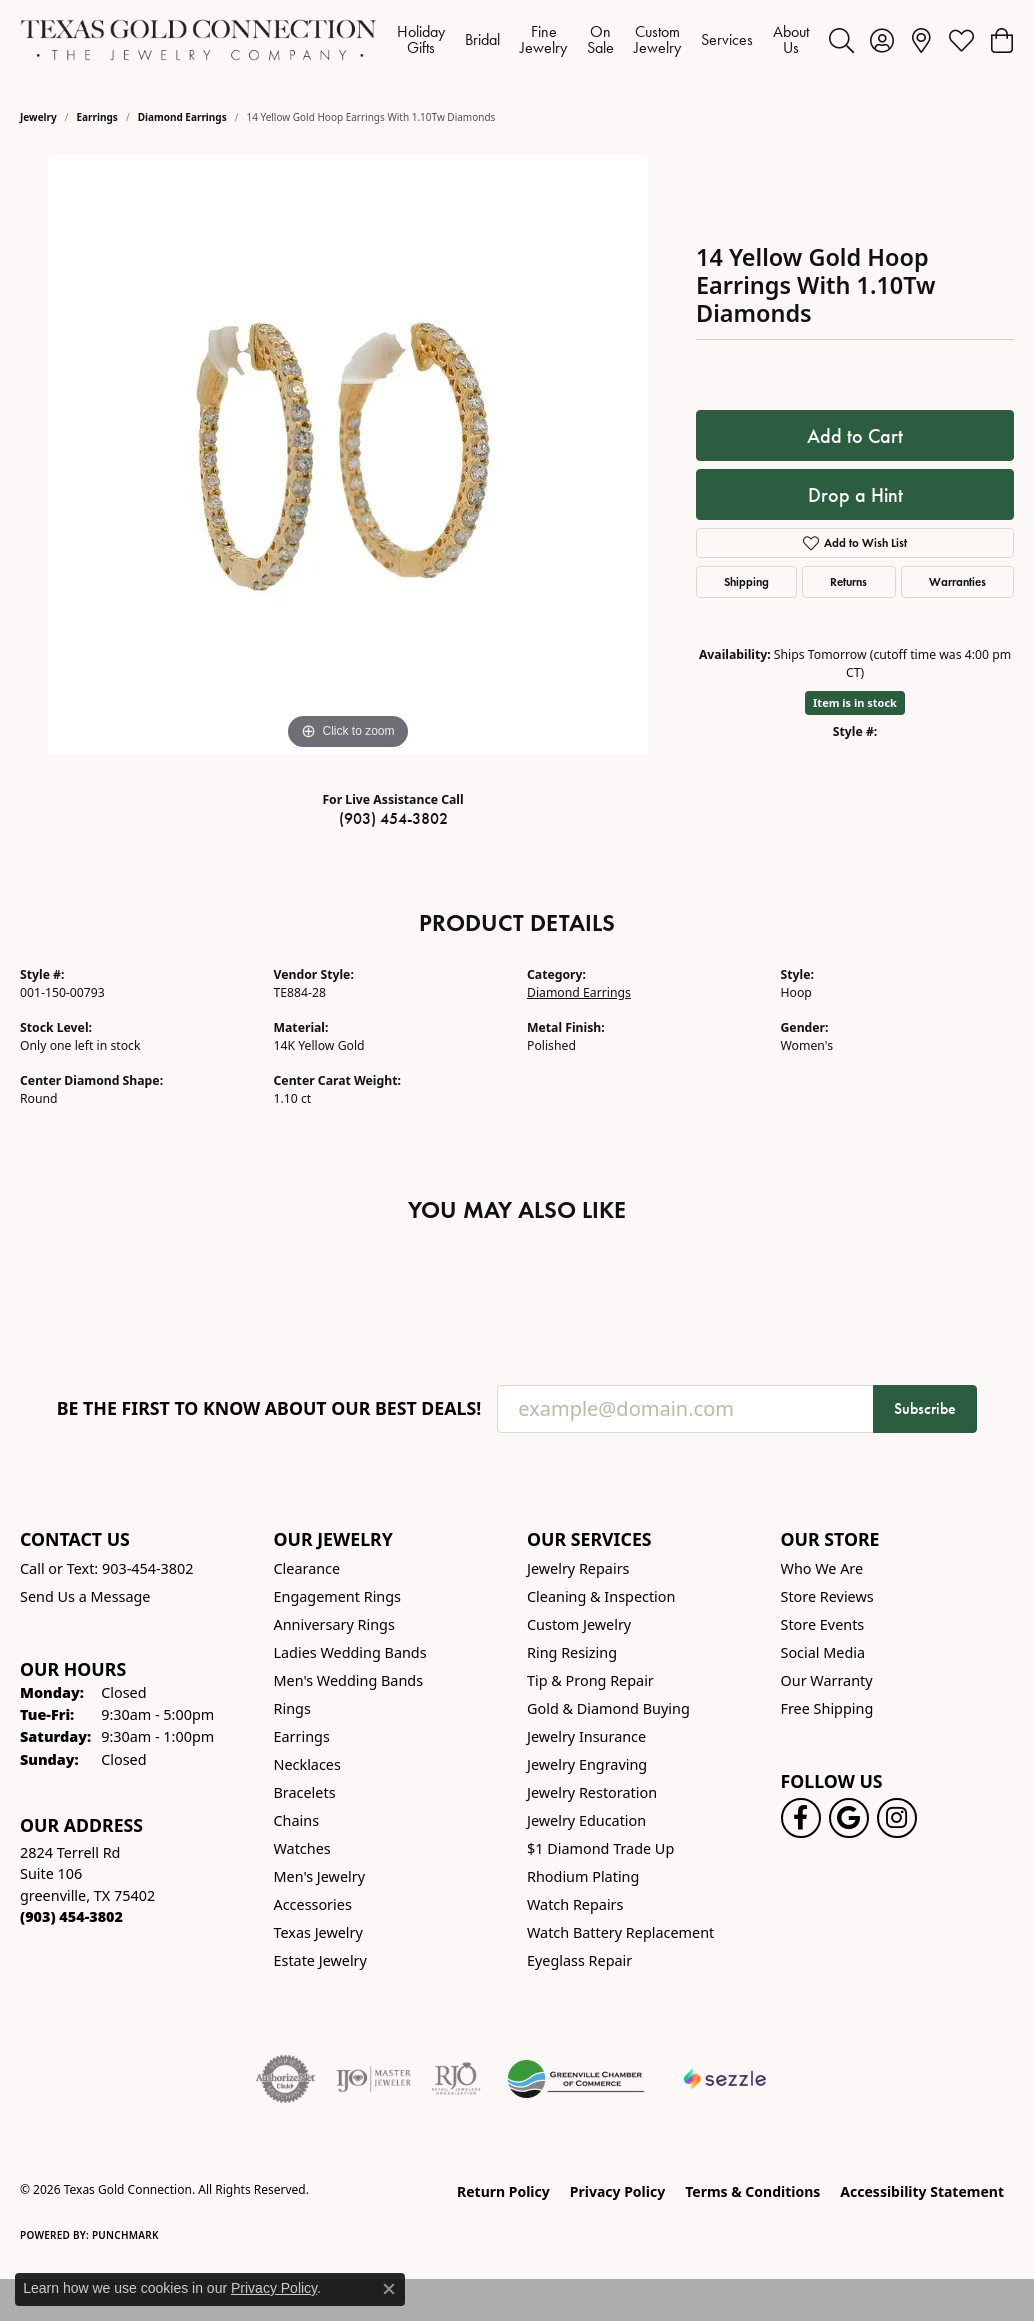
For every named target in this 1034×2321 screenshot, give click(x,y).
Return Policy (503, 2191)
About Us (791, 39)
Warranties (957, 581)
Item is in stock (855, 702)
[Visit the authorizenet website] (286, 2079)
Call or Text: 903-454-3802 (107, 1568)
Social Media (823, 1652)
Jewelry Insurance (586, 1736)
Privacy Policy (617, 2191)
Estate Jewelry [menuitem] (320, 1960)
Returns (848, 581)
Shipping (746, 581)
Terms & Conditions (752, 2191)
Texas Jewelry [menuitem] (318, 1932)
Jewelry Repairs (578, 1568)
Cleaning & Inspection (601, 1596)
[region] (348, 455)
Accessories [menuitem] (313, 1904)
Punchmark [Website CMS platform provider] (125, 2235)
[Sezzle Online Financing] (725, 2079)
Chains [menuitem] (297, 1820)
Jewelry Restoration (592, 1792)
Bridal (482, 39)
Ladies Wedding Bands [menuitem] (350, 1652)
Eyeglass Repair (579, 1960)
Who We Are (822, 1568)
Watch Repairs (575, 1904)
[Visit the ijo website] (373, 2079)
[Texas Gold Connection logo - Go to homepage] (198, 40)
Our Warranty (827, 1680)
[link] (921, 40)
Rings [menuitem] (292, 1708)
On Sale (600, 39)
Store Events (823, 1624)
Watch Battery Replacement (620, 1932)
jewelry (38, 117)
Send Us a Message (85, 1596)
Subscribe (925, 1408)
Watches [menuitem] (302, 1848)
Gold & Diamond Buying (608, 1708)
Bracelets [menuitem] (305, 1792)
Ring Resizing (572, 1652)
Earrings (97, 117)
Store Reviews (827, 1596)
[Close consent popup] (389, 2289)
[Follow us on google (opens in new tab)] (849, 1818)
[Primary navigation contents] (603, 40)
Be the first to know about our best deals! (269, 1408)
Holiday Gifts (421, 39)
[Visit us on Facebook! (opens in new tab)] (801, 1818)
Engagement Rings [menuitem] (338, 1596)
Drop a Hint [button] (855, 495)
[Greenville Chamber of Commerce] (576, 2079)
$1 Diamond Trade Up (600, 1848)
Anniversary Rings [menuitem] (334, 1624)
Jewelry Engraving (587, 1764)
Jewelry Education (586, 1820)
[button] (841, 40)
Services (727, 39)
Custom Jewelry (657, 39)
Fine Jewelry (543, 39)
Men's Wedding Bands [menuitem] (349, 1680)
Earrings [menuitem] (302, 1736)
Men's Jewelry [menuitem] (320, 1876)
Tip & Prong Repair (590, 1680)
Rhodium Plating (583, 1876)
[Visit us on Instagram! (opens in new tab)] (897, 1818)
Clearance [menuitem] (307, 1568)
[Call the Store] (71, 1916)
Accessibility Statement (922, 2191)
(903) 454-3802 (393, 818)
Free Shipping (827, 1708)
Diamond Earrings (182, 117)
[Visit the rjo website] (456, 2079)
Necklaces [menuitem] (307, 1764)
